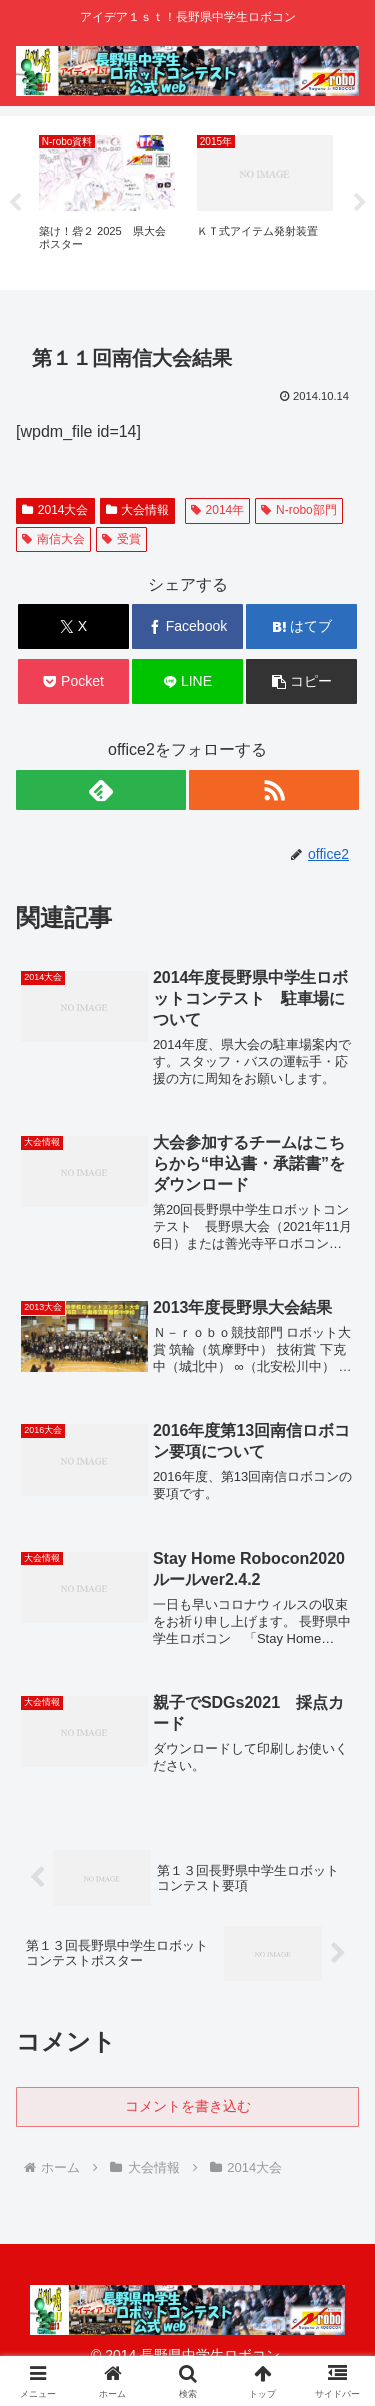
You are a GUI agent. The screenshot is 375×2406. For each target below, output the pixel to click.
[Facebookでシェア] (187, 626)
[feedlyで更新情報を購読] (101, 790)
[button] (301, 681)
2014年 (218, 510)
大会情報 (138, 510)
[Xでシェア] (73, 626)
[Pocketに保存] (73, 681)
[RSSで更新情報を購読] (274, 790)
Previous (15, 203)
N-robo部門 (298, 510)
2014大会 (55, 510)
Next (360, 203)
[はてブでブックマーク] (301, 626)
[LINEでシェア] (187, 681)
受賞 (121, 539)
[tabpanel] (107, 199)
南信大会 (53, 539)
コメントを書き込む (188, 2106)
